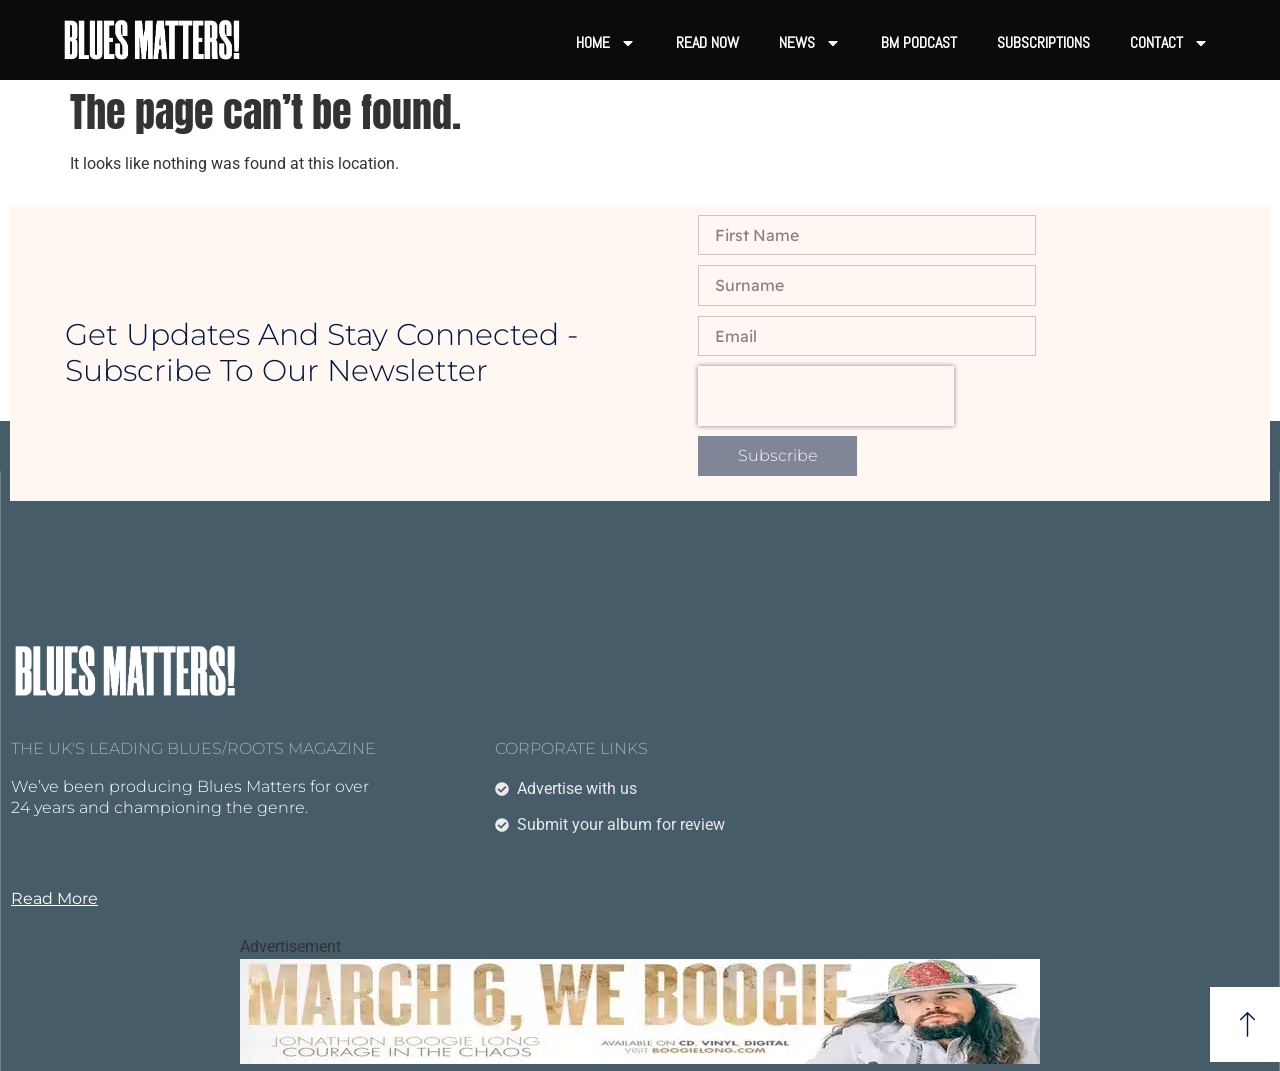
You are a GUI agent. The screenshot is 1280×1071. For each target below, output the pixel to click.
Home (606, 43)
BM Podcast (919, 42)
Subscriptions (1043, 42)
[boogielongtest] (640, 1058)
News (810, 43)
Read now (707, 42)
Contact (1169, 43)
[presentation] (826, 396)
